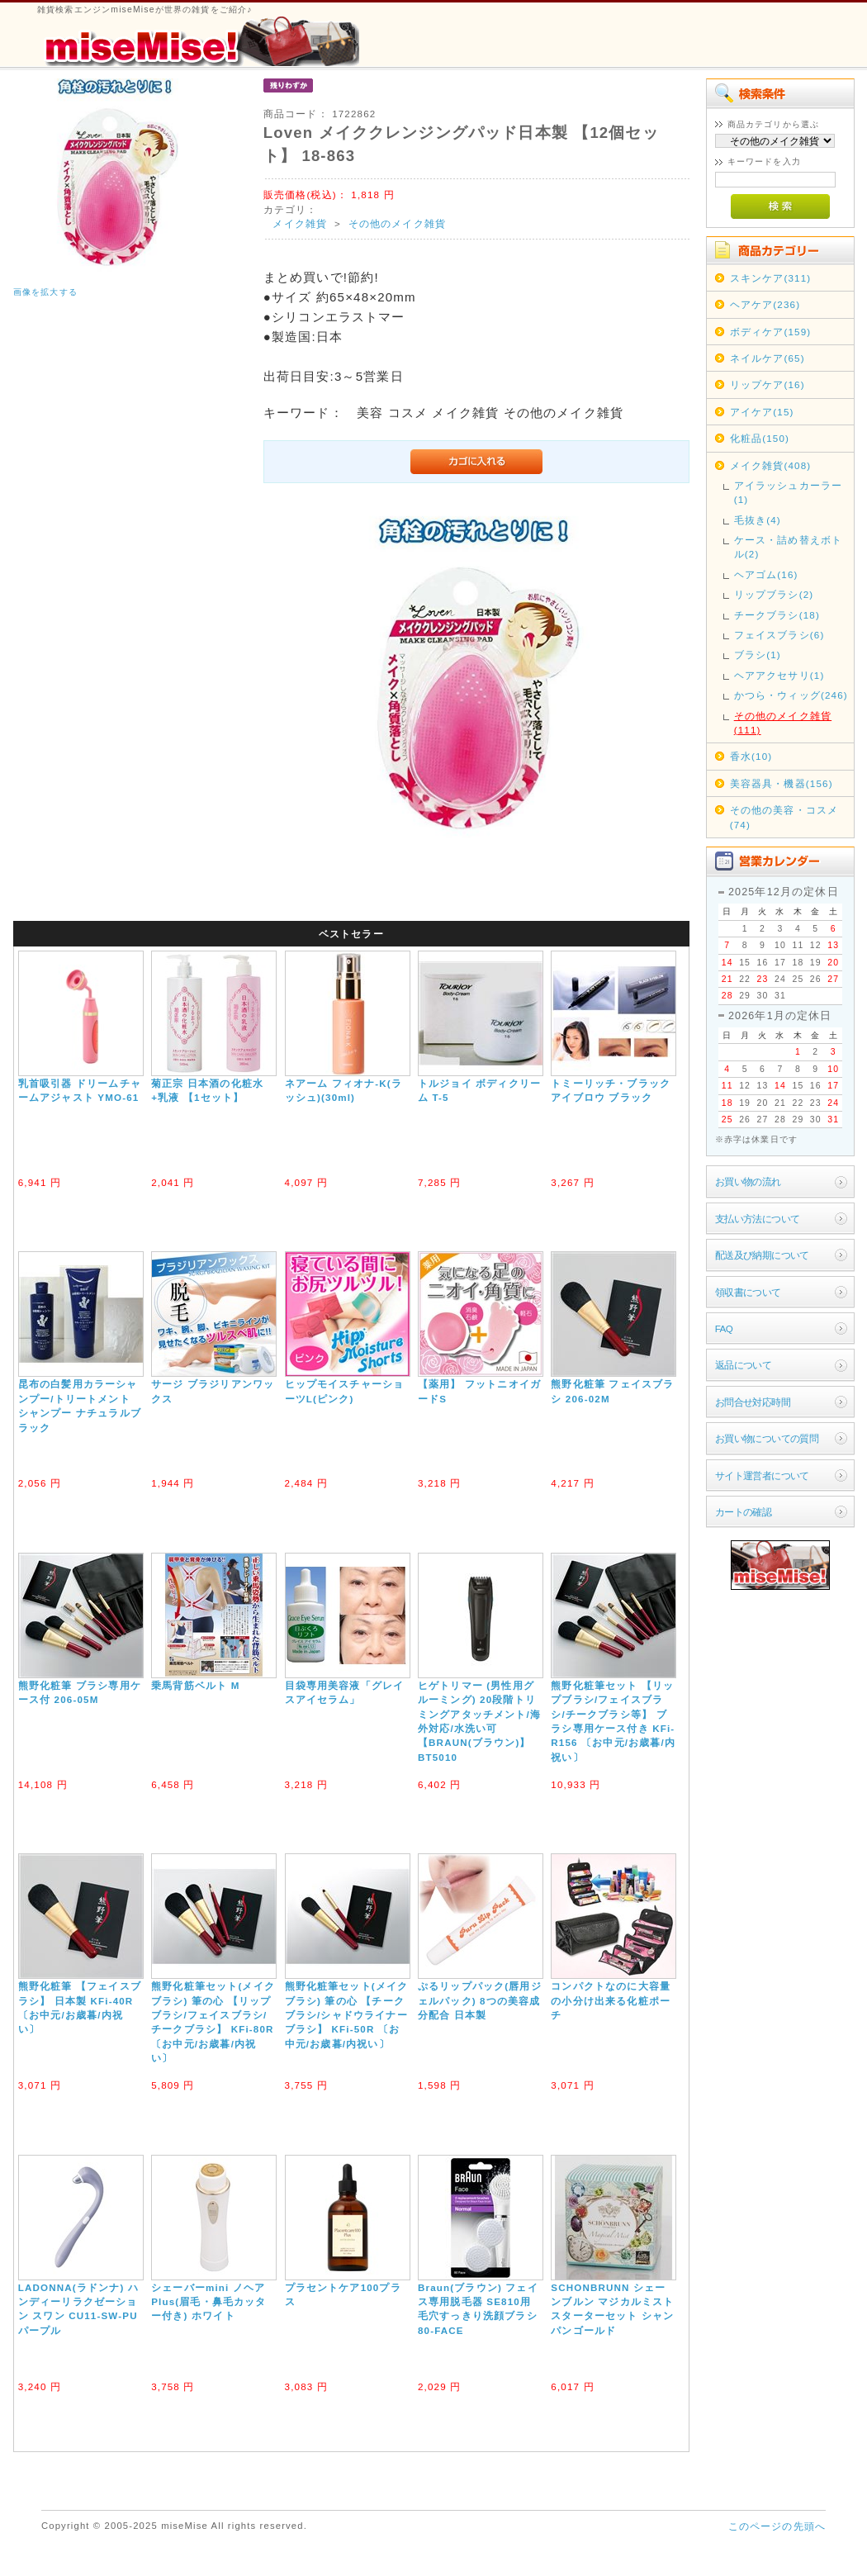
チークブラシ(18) (777, 615)
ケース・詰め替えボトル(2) (788, 546)
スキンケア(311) (771, 278)
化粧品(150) (759, 438)
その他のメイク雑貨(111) (782, 722)
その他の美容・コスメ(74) (784, 816)
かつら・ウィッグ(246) (791, 695)
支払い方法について (757, 1218)
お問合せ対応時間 (752, 1402)
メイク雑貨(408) (771, 465)
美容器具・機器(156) (781, 783)
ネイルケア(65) (767, 358)
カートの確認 (743, 1511)
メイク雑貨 (299, 223)
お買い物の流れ (748, 1181)
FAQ (723, 1328)
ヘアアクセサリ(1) (779, 675)
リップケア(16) (767, 384)
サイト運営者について (762, 1475)
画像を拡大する (45, 292)
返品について (743, 1364)
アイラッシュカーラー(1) (788, 492)
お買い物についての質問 (767, 1438)
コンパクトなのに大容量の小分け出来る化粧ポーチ (610, 2000)
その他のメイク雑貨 (397, 223)
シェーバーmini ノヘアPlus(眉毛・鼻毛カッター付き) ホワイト (208, 2302)
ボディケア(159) (771, 331)
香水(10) (751, 756)
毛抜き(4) (757, 520)
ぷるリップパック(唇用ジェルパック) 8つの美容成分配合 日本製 (480, 2000)
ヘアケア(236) (765, 304)
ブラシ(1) (757, 654)
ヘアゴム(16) (766, 574)
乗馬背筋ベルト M (195, 1685)
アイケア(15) (762, 411)
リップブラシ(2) (774, 594)
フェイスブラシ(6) (779, 634)
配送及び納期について (762, 1255)
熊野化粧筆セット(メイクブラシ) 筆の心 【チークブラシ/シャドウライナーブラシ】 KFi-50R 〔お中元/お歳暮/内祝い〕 (347, 2015)
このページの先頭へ (777, 2526)
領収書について (748, 1292)
